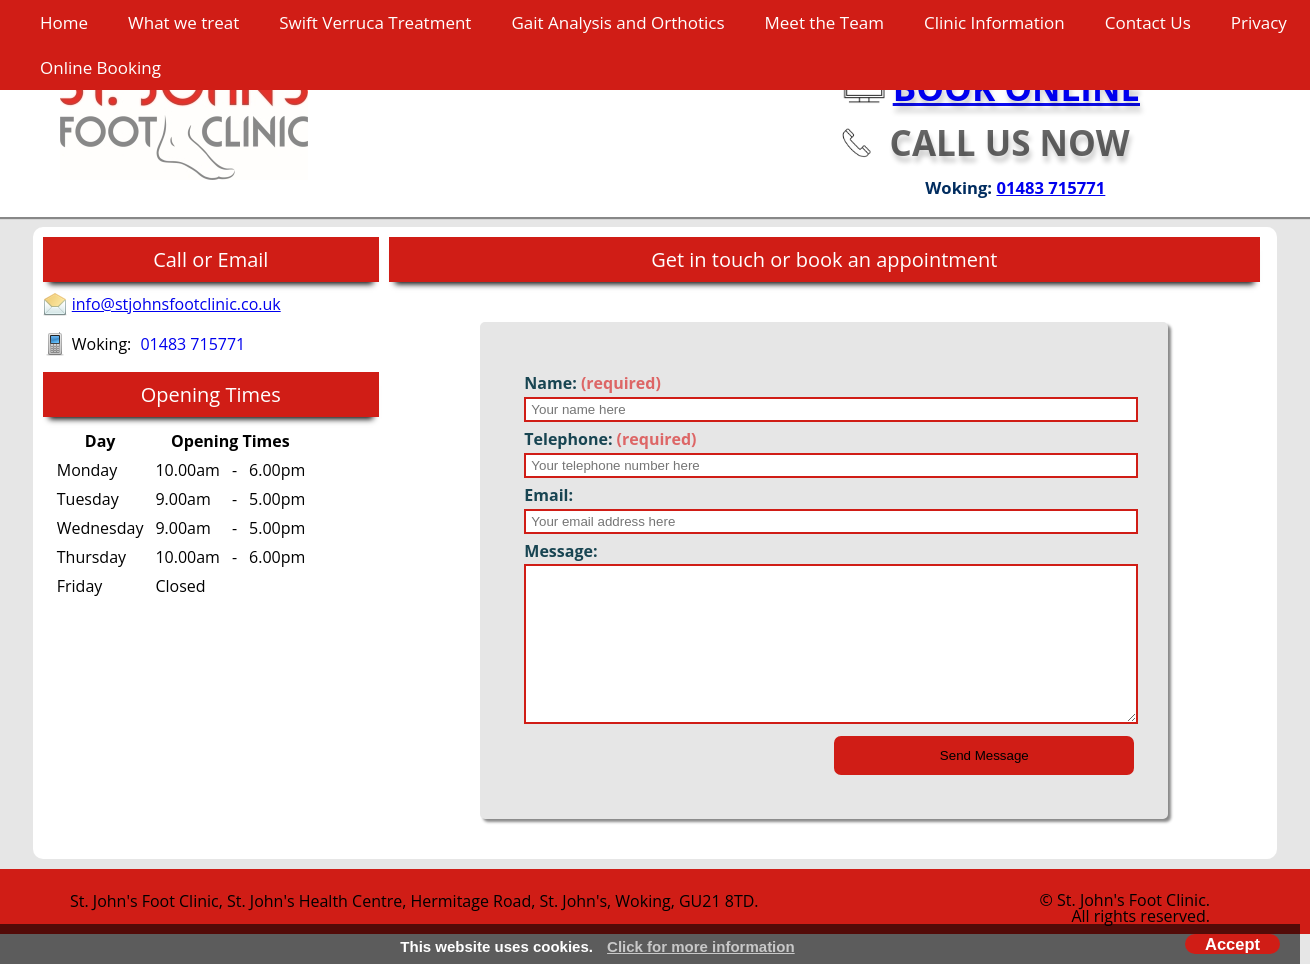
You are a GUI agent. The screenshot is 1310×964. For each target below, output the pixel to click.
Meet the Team (824, 22)
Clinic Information (994, 22)
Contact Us (1148, 22)
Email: (548, 495)
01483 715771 (1050, 187)
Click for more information (701, 946)
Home (64, 22)
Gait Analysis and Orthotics (617, 22)
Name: (592, 383)
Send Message (984, 785)
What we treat (183, 22)
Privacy (1259, 22)
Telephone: (610, 439)
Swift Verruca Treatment (375, 22)
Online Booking (100, 67)
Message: (560, 551)
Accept (1232, 944)
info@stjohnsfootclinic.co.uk (176, 304)
